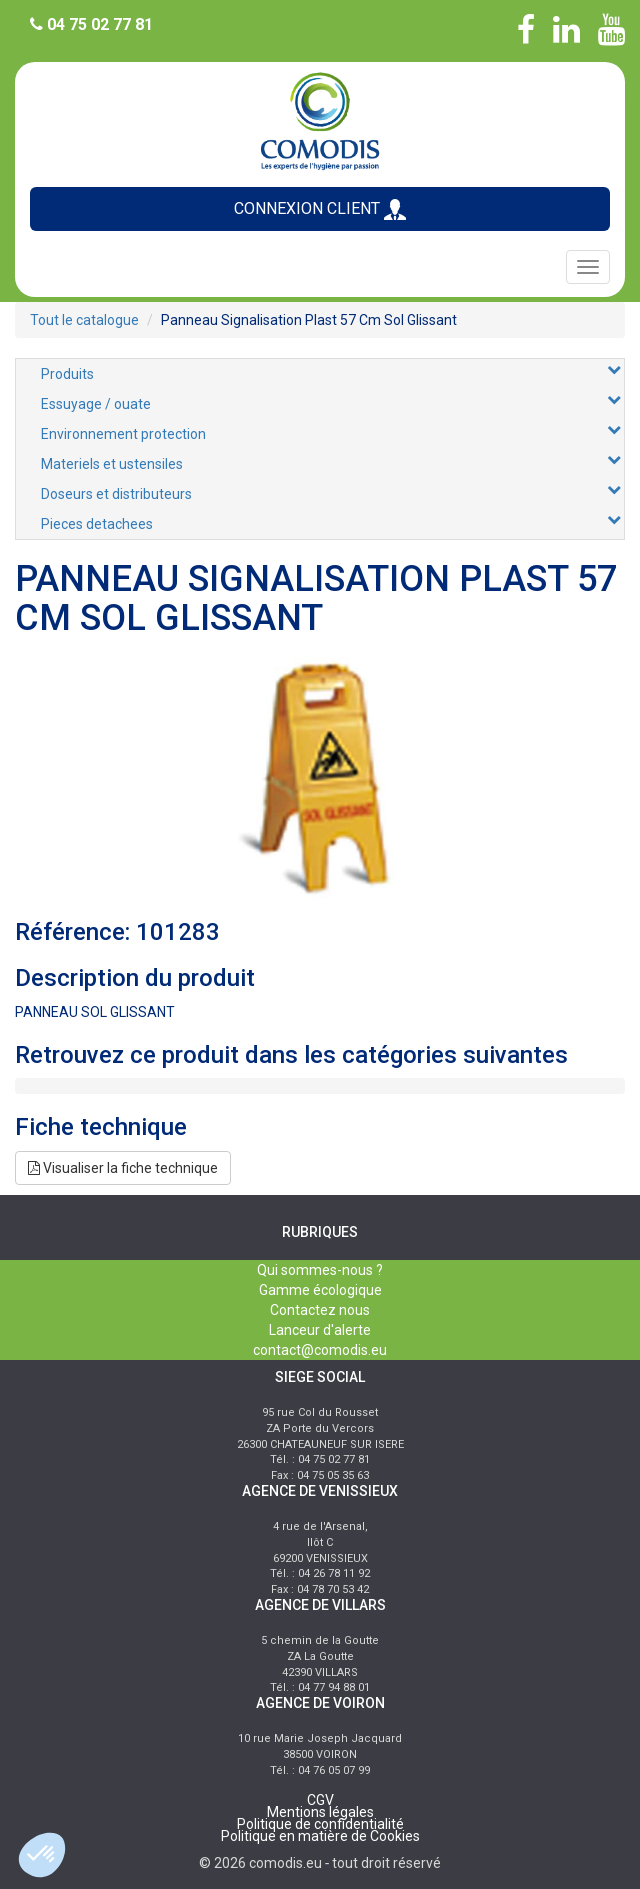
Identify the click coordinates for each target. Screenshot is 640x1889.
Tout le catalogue (84, 320)
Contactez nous (320, 1310)
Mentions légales (320, 1812)
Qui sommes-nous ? (320, 1270)
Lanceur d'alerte (320, 1330)
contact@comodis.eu (320, 1350)
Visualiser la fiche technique (123, 1168)
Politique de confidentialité (320, 1824)
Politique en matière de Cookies (320, 1836)
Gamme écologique (320, 1290)
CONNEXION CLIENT (320, 209)
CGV (320, 1800)
